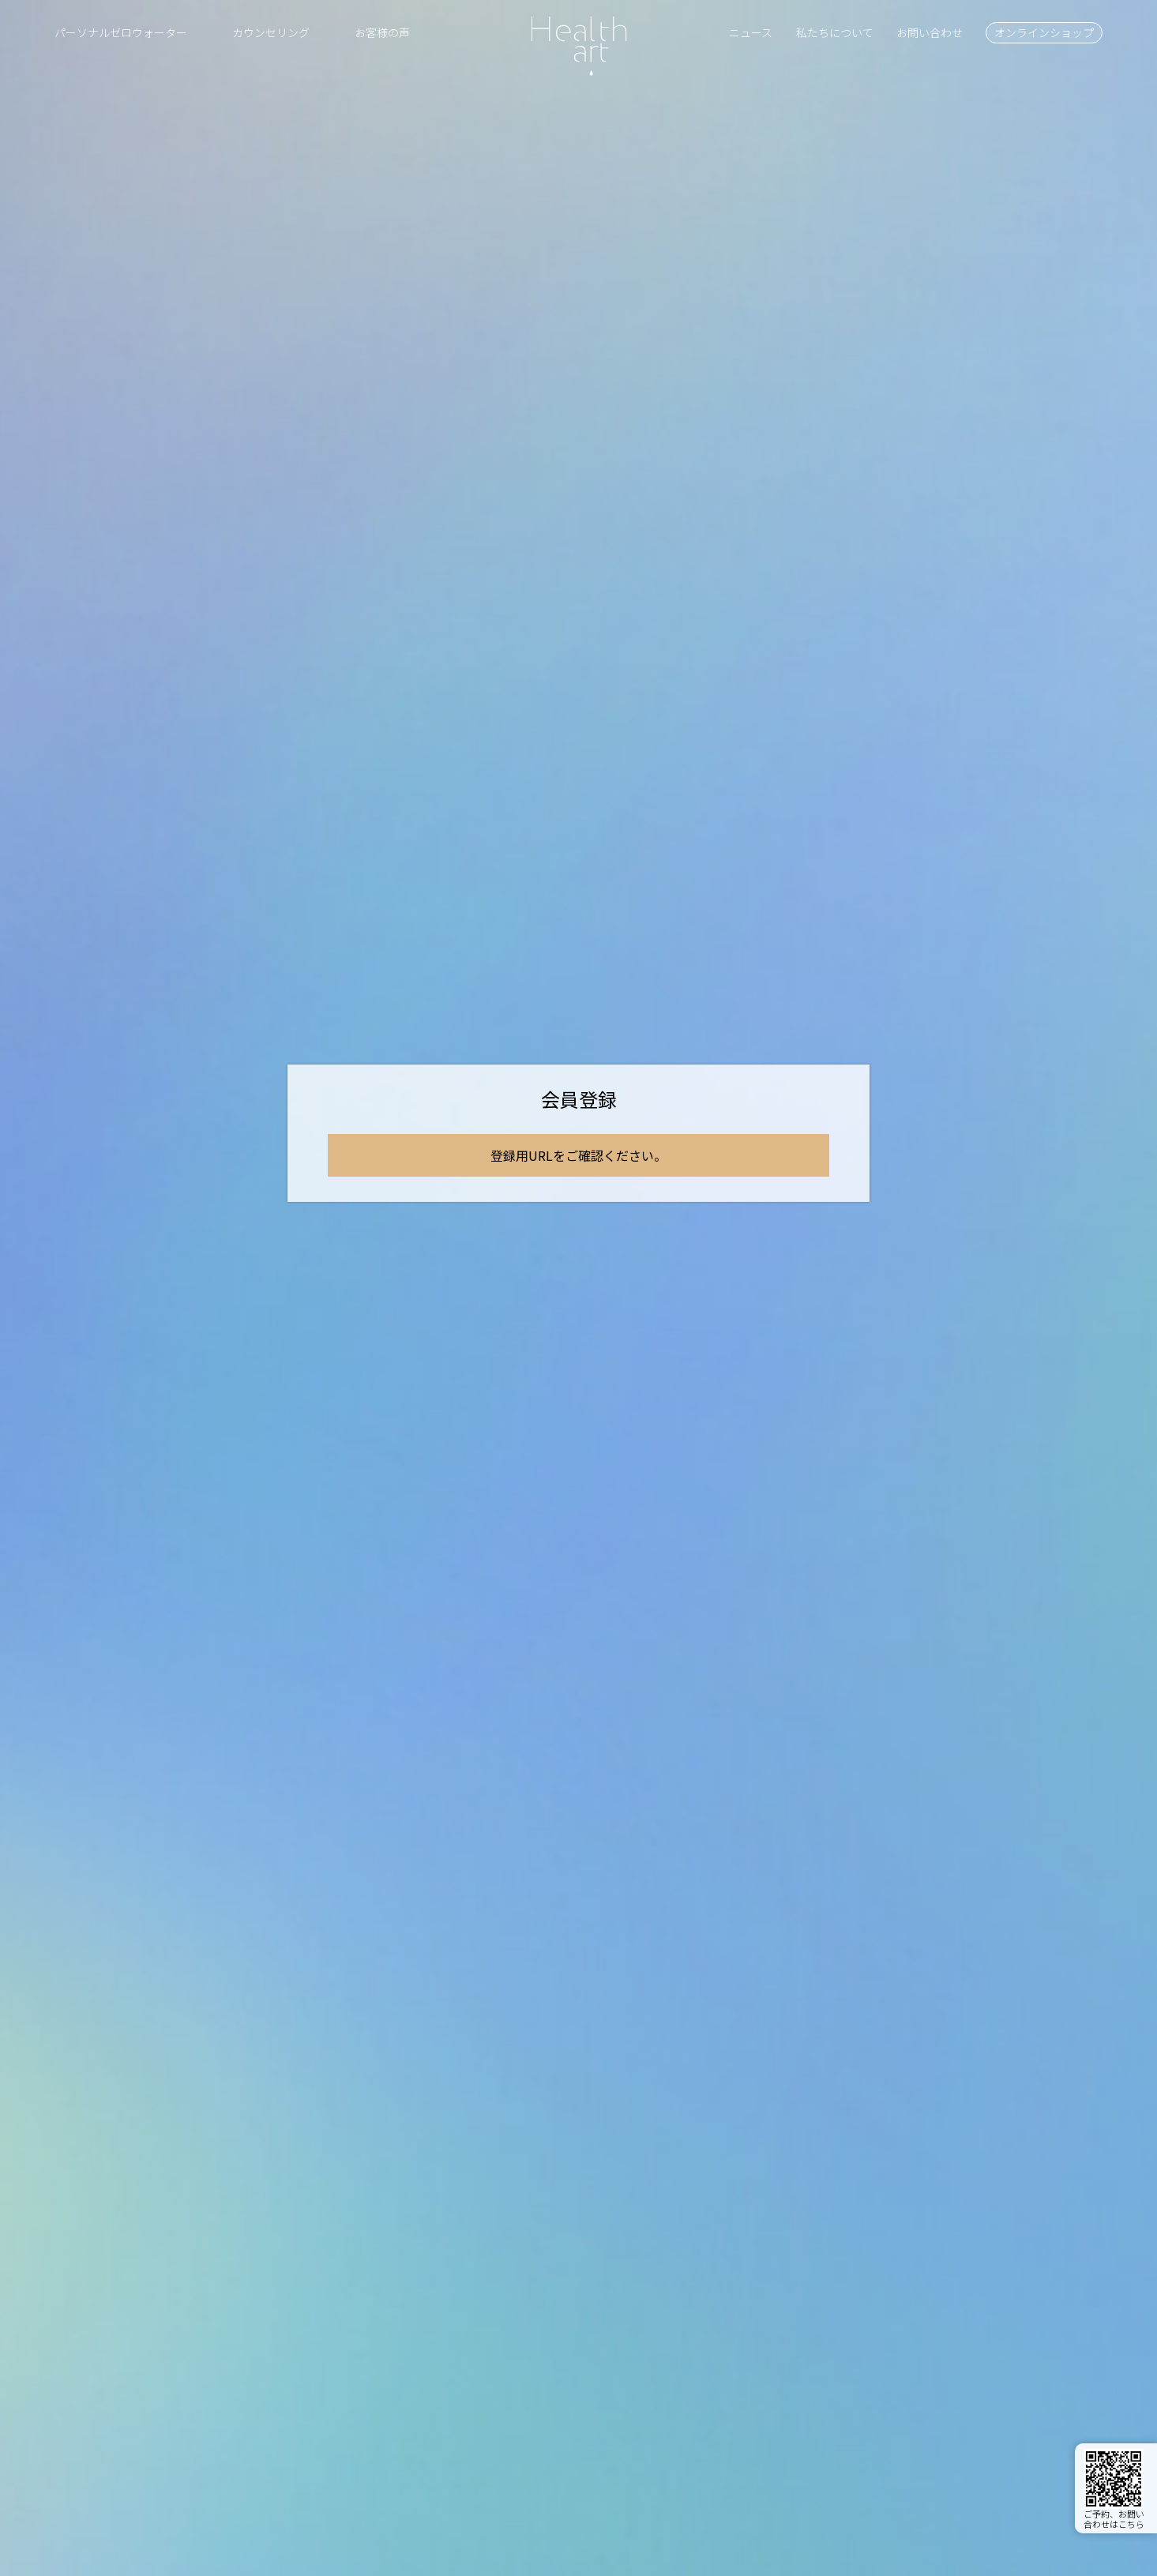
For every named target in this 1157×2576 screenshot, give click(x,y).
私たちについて (834, 32)
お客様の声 (382, 32)
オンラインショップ (1044, 32)
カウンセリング (271, 32)
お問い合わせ (929, 32)
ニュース (750, 32)
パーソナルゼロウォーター (120, 32)
